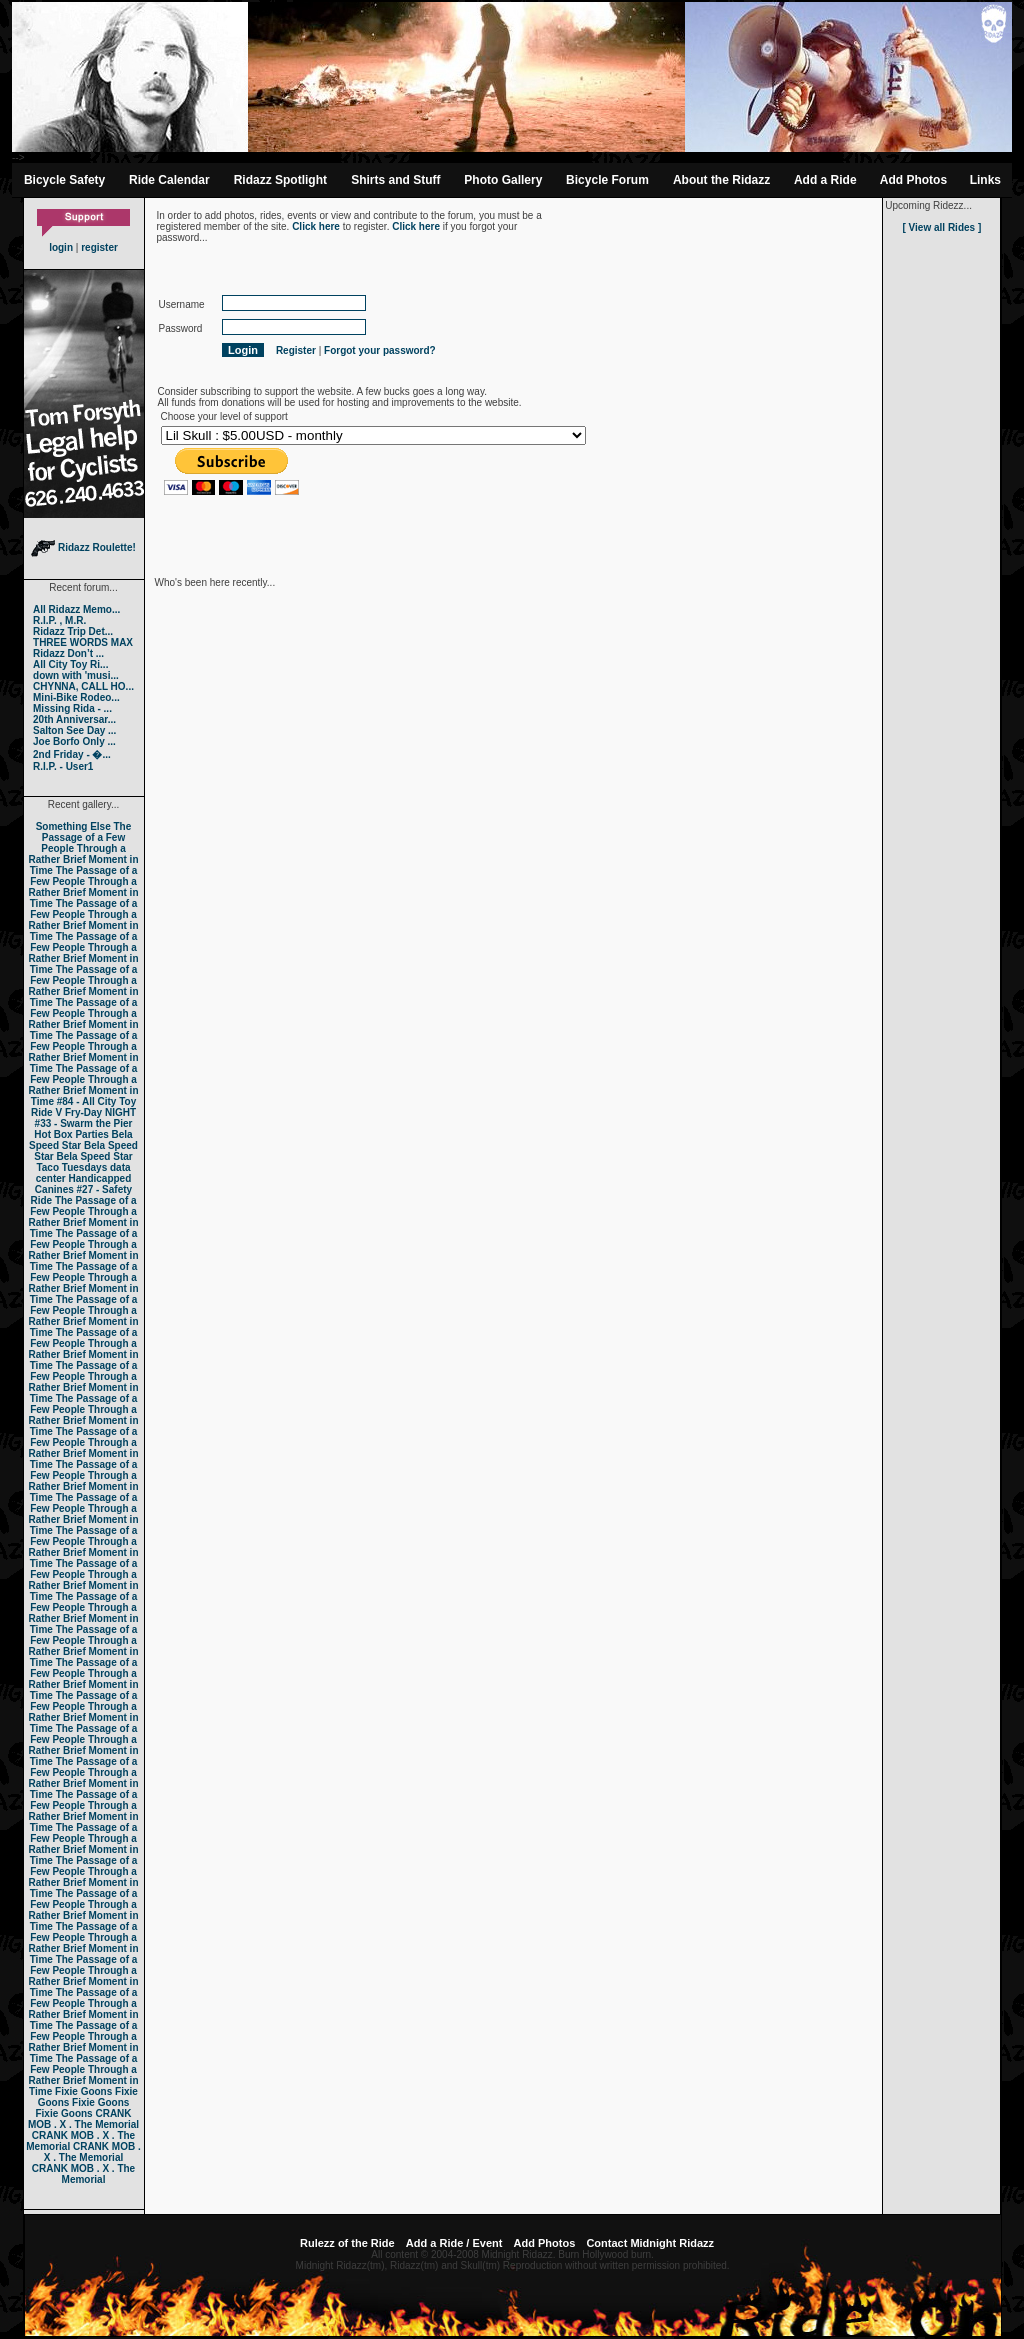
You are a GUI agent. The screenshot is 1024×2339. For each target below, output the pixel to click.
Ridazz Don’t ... (68, 653)
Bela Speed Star (81, 1140)
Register (296, 350)
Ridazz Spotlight (280, 180)
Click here (316, 226)
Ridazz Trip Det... (73, 631)
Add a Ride (825, 180)
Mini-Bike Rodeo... (76, 697)
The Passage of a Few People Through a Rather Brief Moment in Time (83, 848)
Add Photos (913, 180)
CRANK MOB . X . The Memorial (83, 2119)
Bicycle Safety (64, 180)
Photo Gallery (503, 180)
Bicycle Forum (607, 180)
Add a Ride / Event (454, 2243)
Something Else (73, 826)
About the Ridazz (721, 180)
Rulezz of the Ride (347, 2243)
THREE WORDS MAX (83, 642)
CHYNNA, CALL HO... (83, 686)
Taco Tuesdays (71, 1167)
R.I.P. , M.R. (59, 620)
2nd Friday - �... (72, 754)
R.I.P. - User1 (63, 766)
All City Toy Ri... (70, 664)
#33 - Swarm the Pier (84, 1123)
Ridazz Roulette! (83, 547)
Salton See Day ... (74, 730)
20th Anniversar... (74, 719)
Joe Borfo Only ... (74, 741)
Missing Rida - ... (72, 708)
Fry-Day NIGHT (100, 1112)
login (61, 247)
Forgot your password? (380, 350)
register (99, 247)
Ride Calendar (169, 180)
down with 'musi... (76, 675)
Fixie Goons (83, 2091)
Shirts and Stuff (395, 180)
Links (985, 180)
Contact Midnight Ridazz (650, 2243)
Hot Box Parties (71, 1134)
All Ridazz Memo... (76, 609)
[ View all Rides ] (941, 227)
